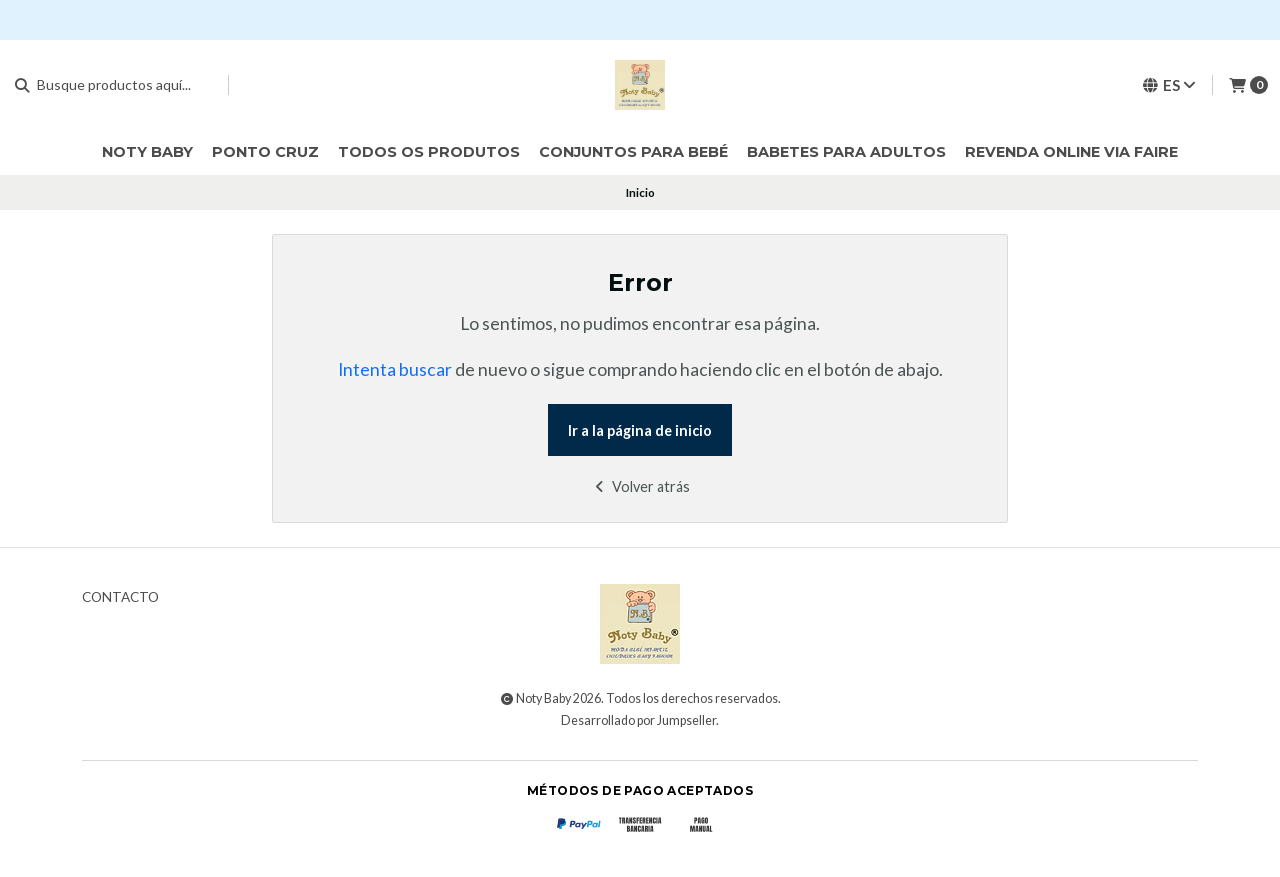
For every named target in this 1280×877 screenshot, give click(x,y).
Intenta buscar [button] (395, 369)
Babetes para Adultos (846, 152)
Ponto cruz (265, 152)
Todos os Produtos (429, 152)
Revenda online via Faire (1071, 152)
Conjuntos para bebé (633, 152)
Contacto (120, 598)
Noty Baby (147, 152)
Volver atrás (640, 486)
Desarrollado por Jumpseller (638, 720)
